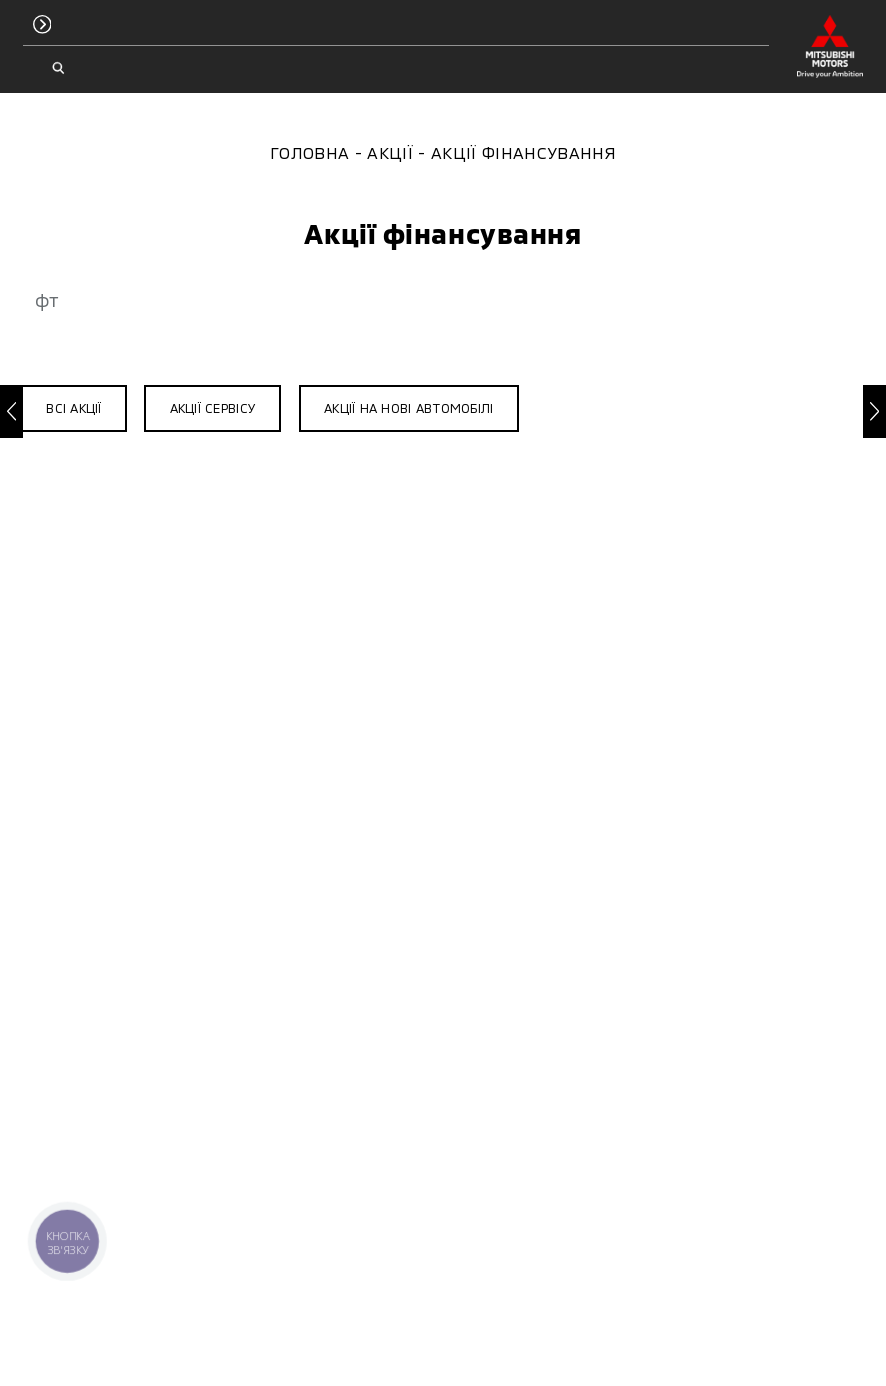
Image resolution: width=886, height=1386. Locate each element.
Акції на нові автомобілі (408, 408)
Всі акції (73, 408)
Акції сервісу (213, 408)
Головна (309, 152)
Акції (390, 152)
